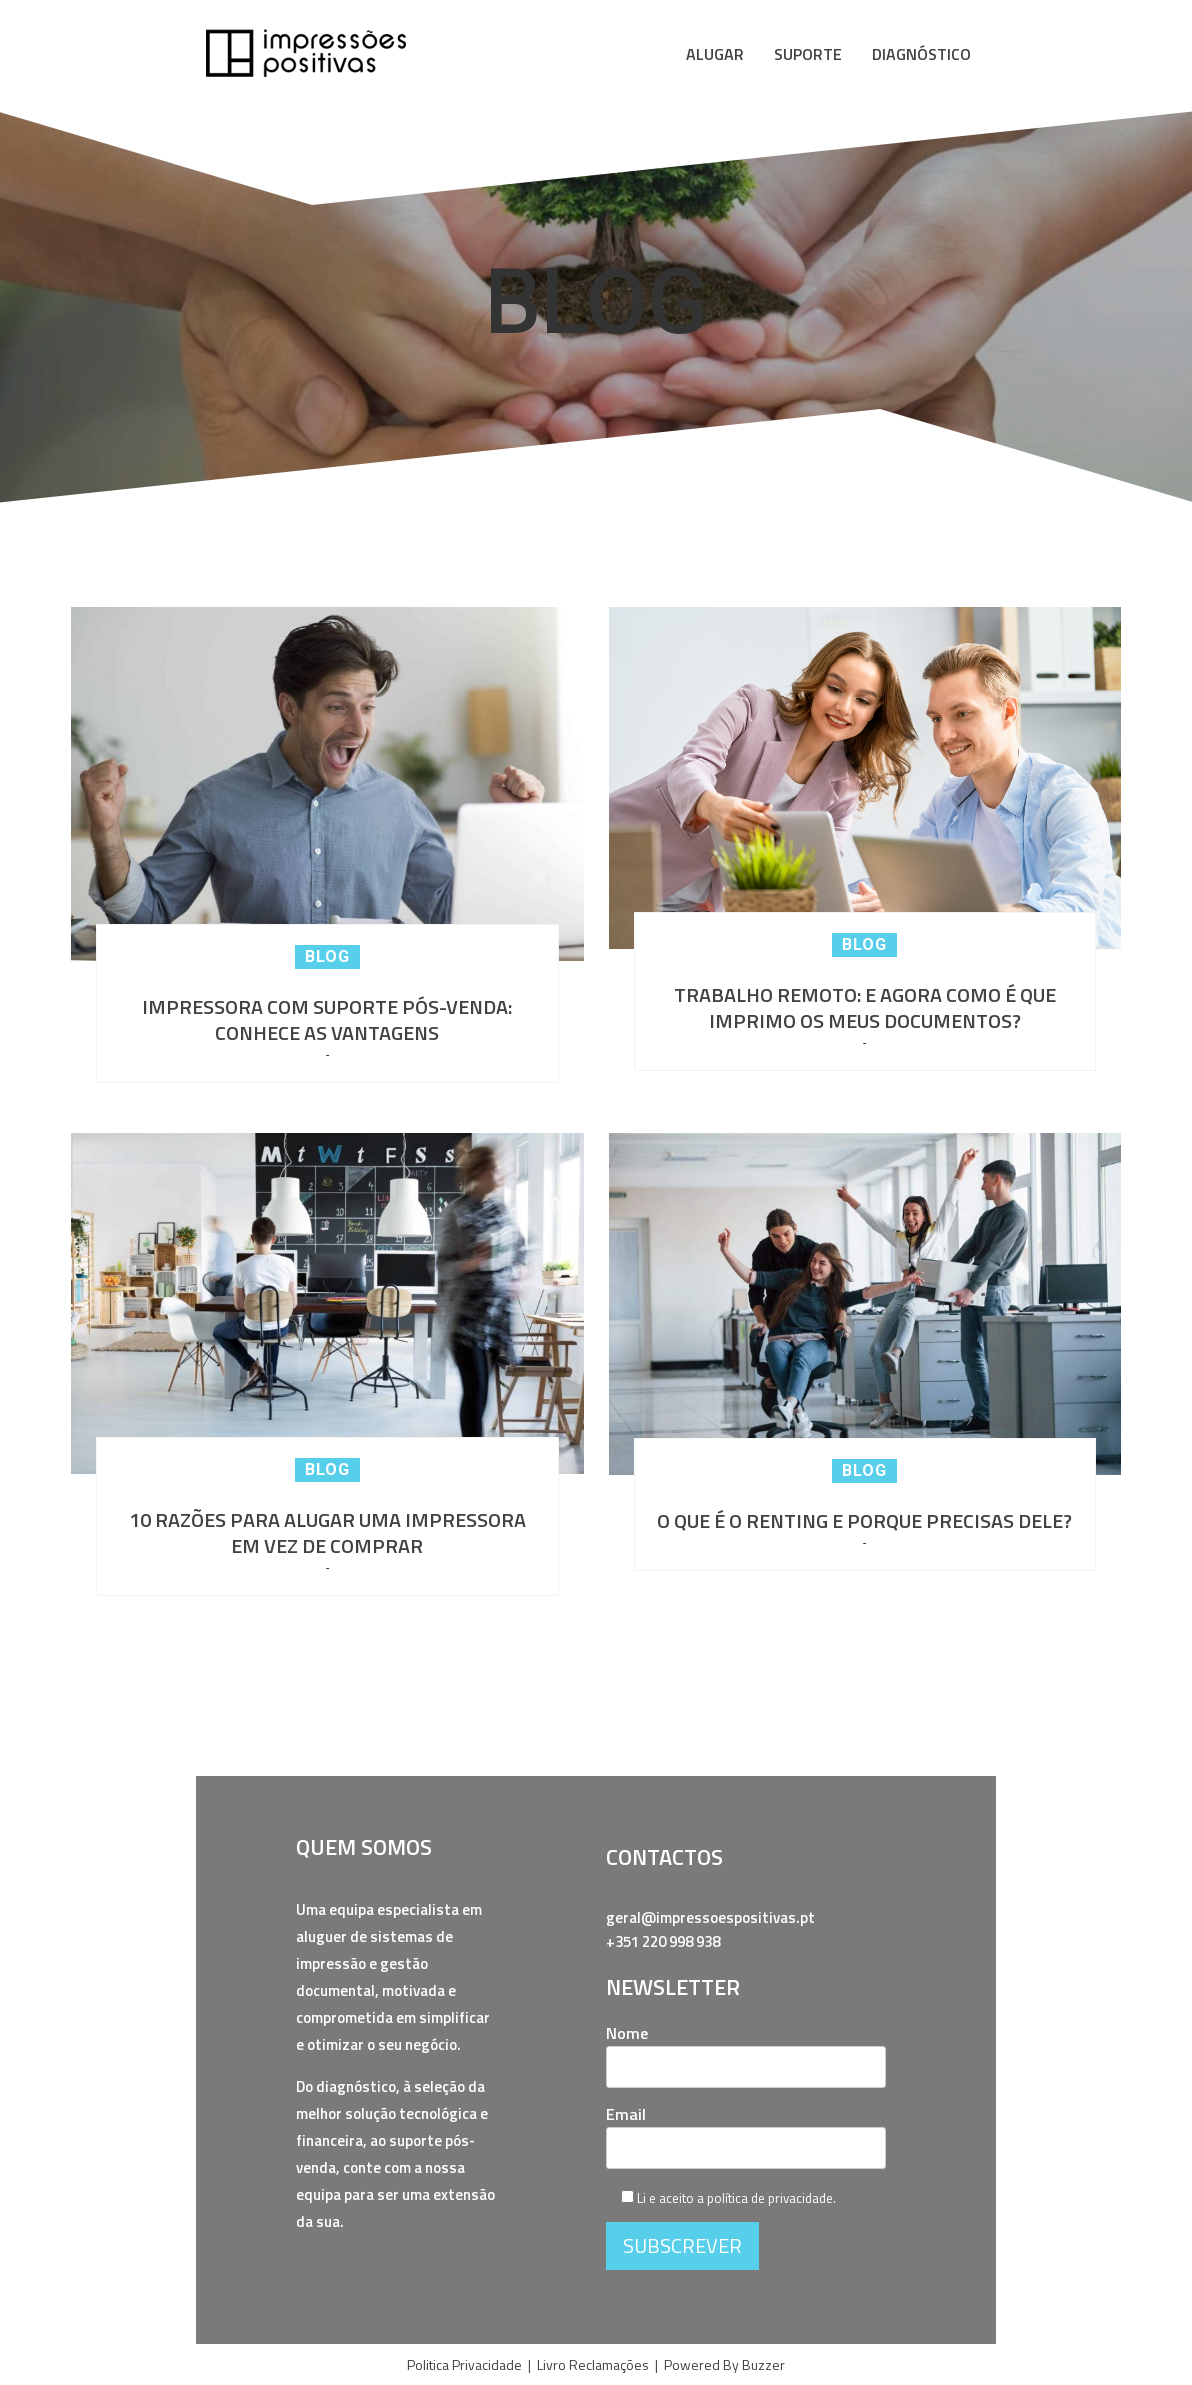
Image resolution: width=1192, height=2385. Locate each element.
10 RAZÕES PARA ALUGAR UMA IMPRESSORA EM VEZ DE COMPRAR (327, 1533)
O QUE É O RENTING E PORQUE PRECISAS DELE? (864, 1521)
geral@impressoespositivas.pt (710, 1917)
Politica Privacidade (464, 2364)
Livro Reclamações (593, 2364)
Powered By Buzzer (724, 2364)
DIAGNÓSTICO (921, 54)
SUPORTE (808, 54)
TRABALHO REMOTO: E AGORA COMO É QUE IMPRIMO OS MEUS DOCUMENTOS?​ (865, 1008)
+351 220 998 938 (663, 1941)
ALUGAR (715, 54)
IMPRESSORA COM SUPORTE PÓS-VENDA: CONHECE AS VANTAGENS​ (327, 1020)
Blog (327, 956)
